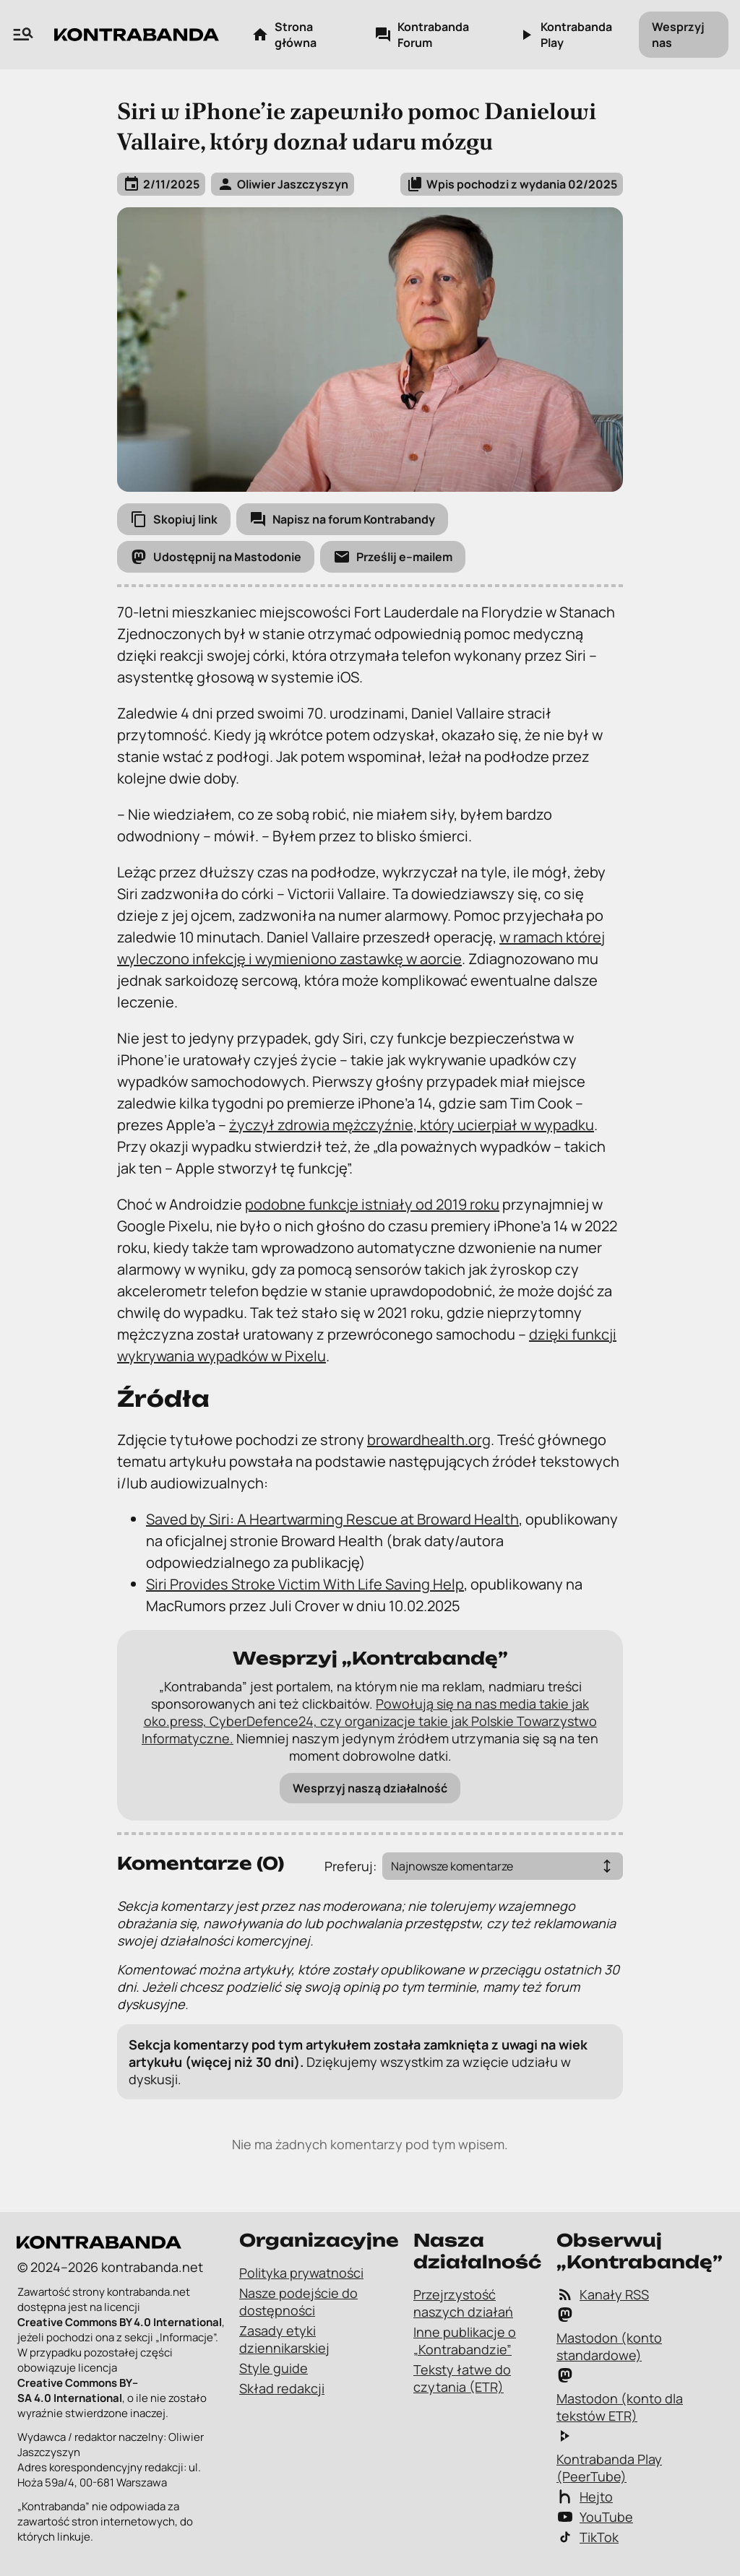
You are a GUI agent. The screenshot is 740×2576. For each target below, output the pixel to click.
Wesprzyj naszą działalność (370, 1788)
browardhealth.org (429, 1439)
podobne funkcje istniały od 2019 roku (372, 1204)
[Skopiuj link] (174, 519)
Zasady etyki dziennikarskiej (284, 2339)
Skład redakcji (281, 2388)
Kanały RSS (602, 2294)
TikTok (587, 2537)
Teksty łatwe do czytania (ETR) (462, 2378)
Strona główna (284, 35)
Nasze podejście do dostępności (298, 2301)
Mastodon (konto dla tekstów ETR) (619, 2395)
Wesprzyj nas (678, 35)
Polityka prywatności (301, 2272)
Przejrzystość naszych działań (463, 2303)
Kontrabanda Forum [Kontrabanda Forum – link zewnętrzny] (421, 35)
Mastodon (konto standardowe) (609, 2335)
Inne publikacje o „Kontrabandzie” (464, 2340)
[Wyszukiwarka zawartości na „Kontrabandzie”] (23, 34)
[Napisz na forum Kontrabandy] (342, 519)
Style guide (273, 2368)
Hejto (584, 2496)
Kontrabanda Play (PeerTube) (609, 2456)
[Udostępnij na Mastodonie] (215, 557)
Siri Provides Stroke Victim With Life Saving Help (305, 1584)
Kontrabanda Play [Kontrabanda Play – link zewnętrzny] (564, 35)
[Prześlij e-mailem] (392, 557)
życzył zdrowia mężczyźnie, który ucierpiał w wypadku (411, 1125)
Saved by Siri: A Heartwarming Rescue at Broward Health (332, 1519)
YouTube (594, 2516)
